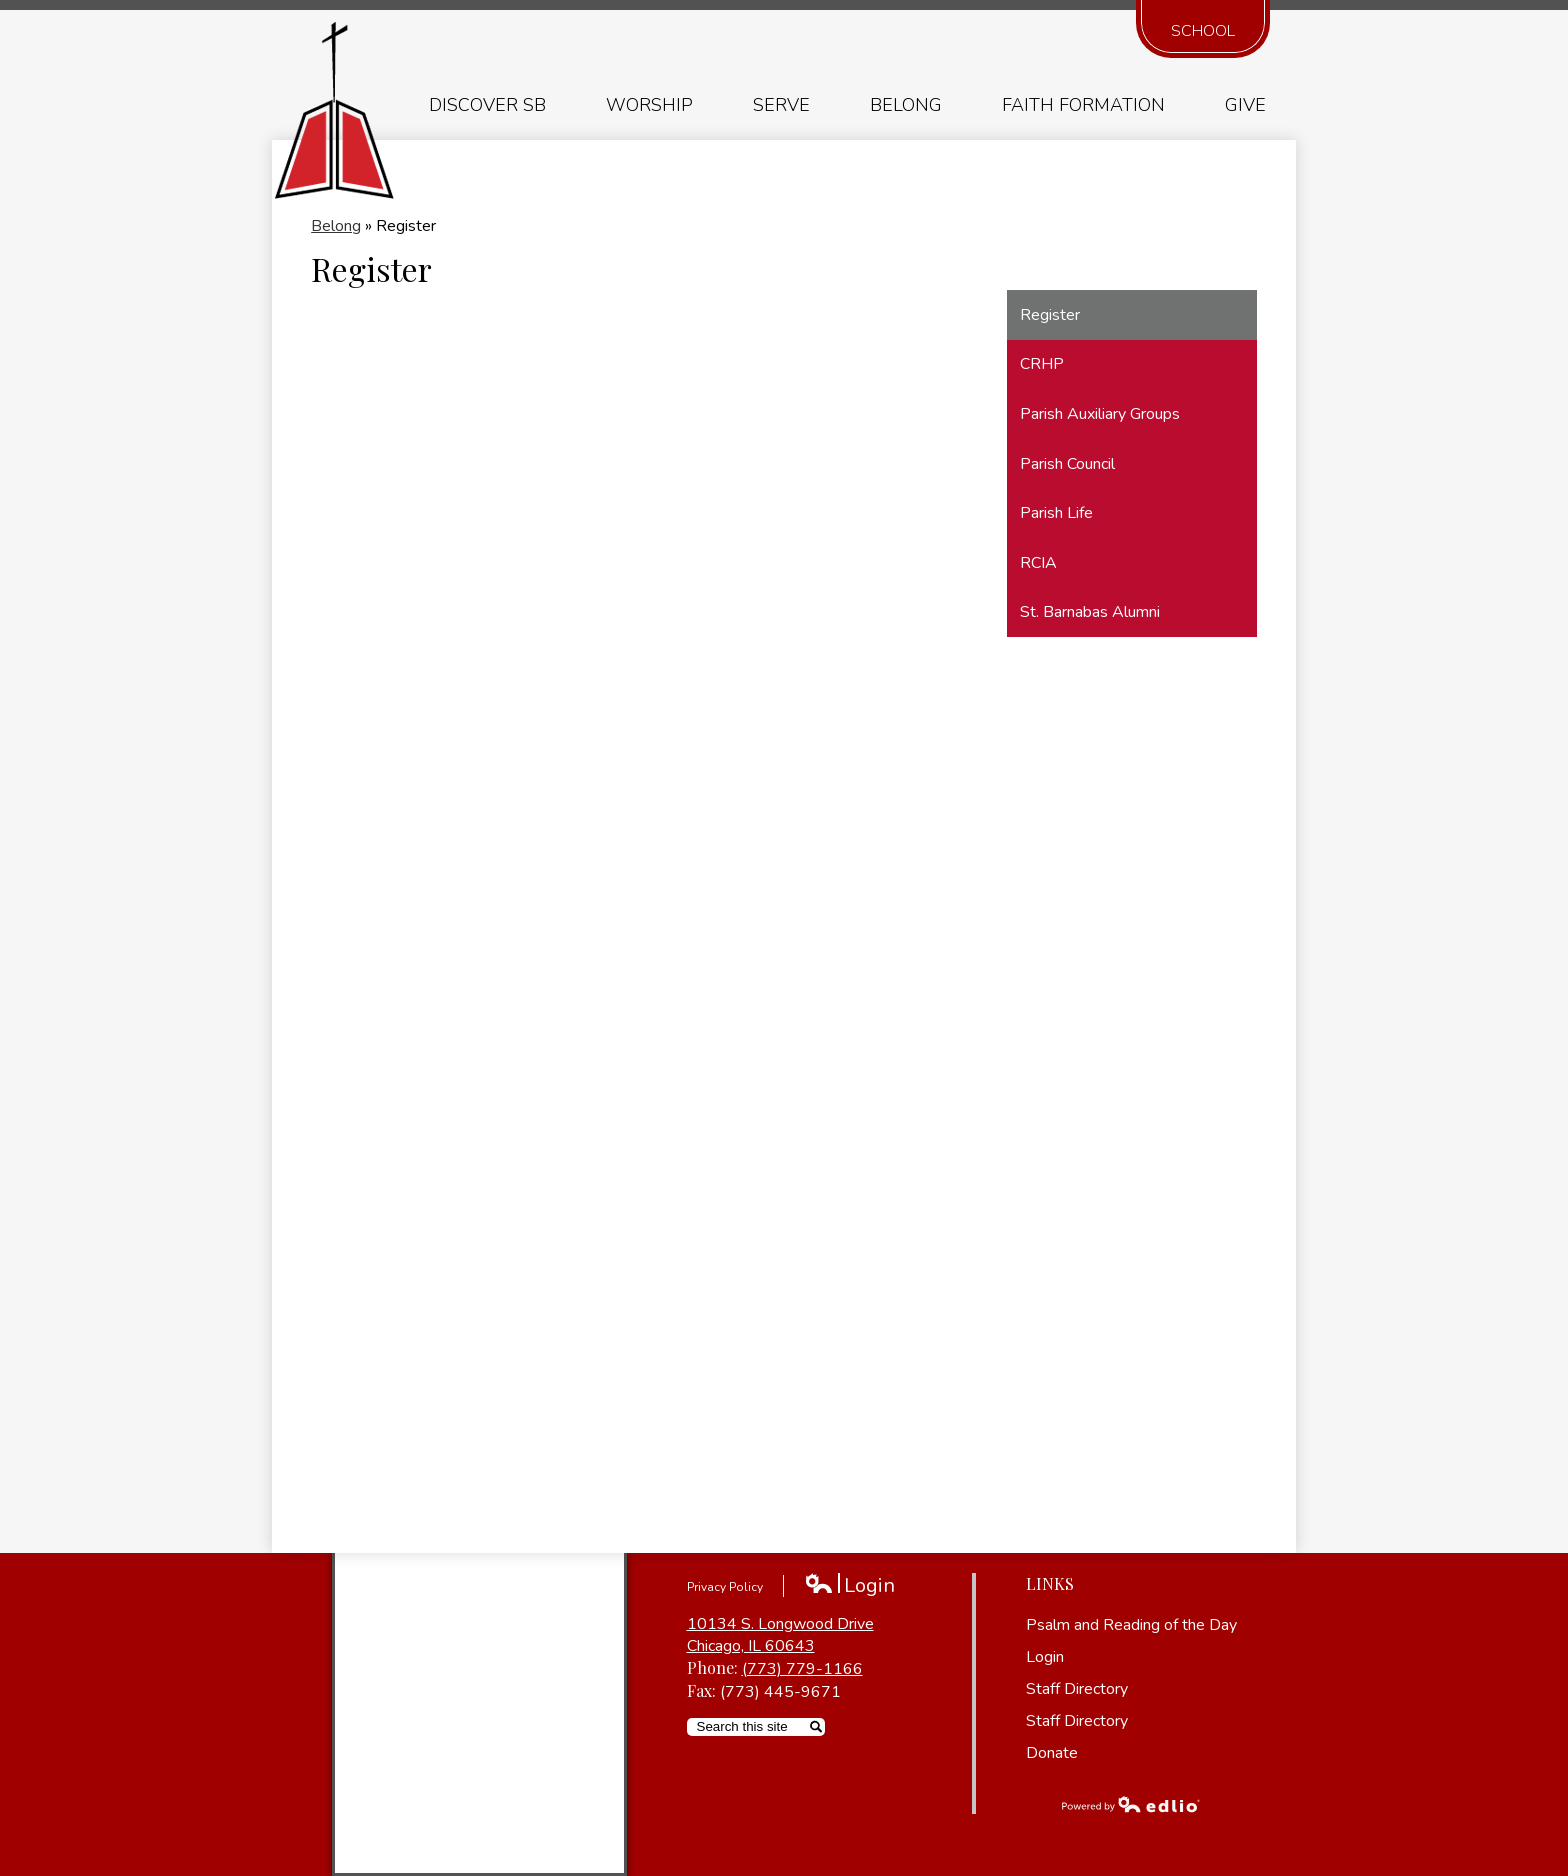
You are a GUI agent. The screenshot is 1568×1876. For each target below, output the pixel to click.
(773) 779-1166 (802, 1669)
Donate (1052, 1753)
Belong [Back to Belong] (336, 226)
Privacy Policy (725, 1587)
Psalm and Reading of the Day (1131, 1625)
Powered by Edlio (1131, 1804)
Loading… (631, 906)
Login (849, 1585)
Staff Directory (1077, 1689)
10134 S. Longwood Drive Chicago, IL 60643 (780, 1635)
